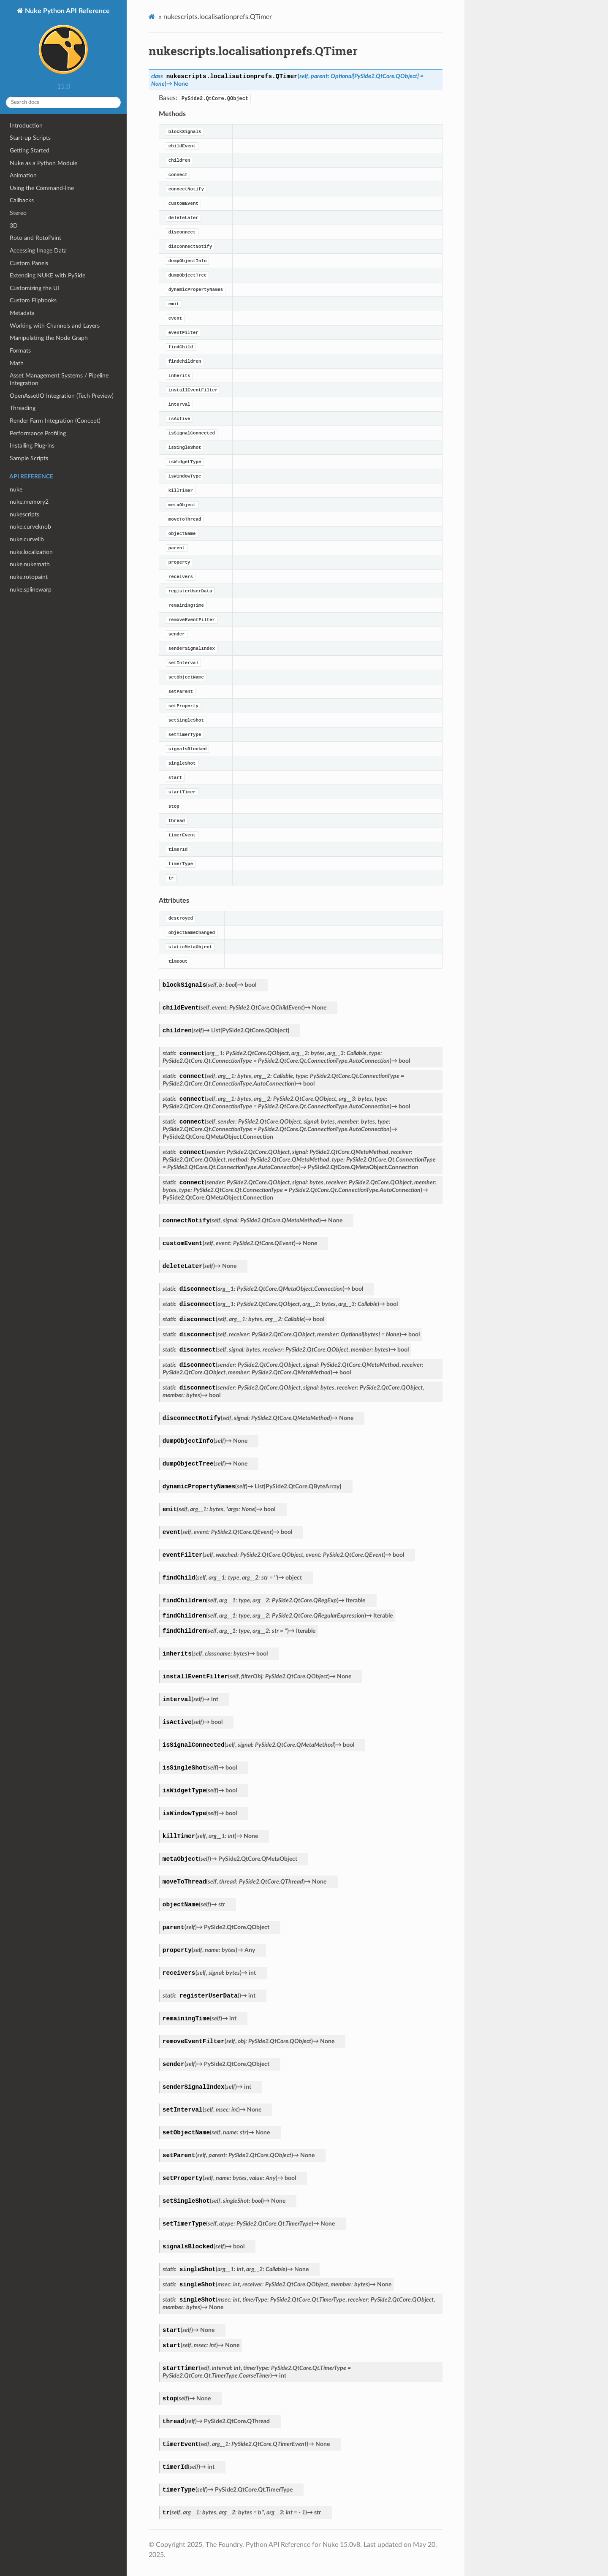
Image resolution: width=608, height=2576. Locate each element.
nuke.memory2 (29, 502)
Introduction (26, 125)
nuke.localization (31, 552)
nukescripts (24, 514)
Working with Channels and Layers (55, 326)
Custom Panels (29, 263)
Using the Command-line (42, 188)
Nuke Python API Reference (66, 43)
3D (14, 226)
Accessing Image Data (38, 250)
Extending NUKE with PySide (47, 275)
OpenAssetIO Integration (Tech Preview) (62, 396)
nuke (16, 489)
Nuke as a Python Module (43, 163)
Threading (22, 408)
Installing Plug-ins (32, 445)
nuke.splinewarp (31, 589)
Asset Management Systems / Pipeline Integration (59, 379)
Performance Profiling (38, 433)
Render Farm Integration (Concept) (55, 421)
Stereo (18, 213)
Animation (23, 175)
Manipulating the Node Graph (49, 338)
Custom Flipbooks (33, 300)
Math (17, 363)
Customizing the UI (34, 288)
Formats (20, 350)
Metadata (22, 313)
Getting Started (29, 150)
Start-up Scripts (30, 138)
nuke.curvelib (27, 539)
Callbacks (22, 200)
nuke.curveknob (30, 527)
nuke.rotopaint (29, 577)
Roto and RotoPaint (35, 238)
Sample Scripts (29, 458)
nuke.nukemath (30, 564)
